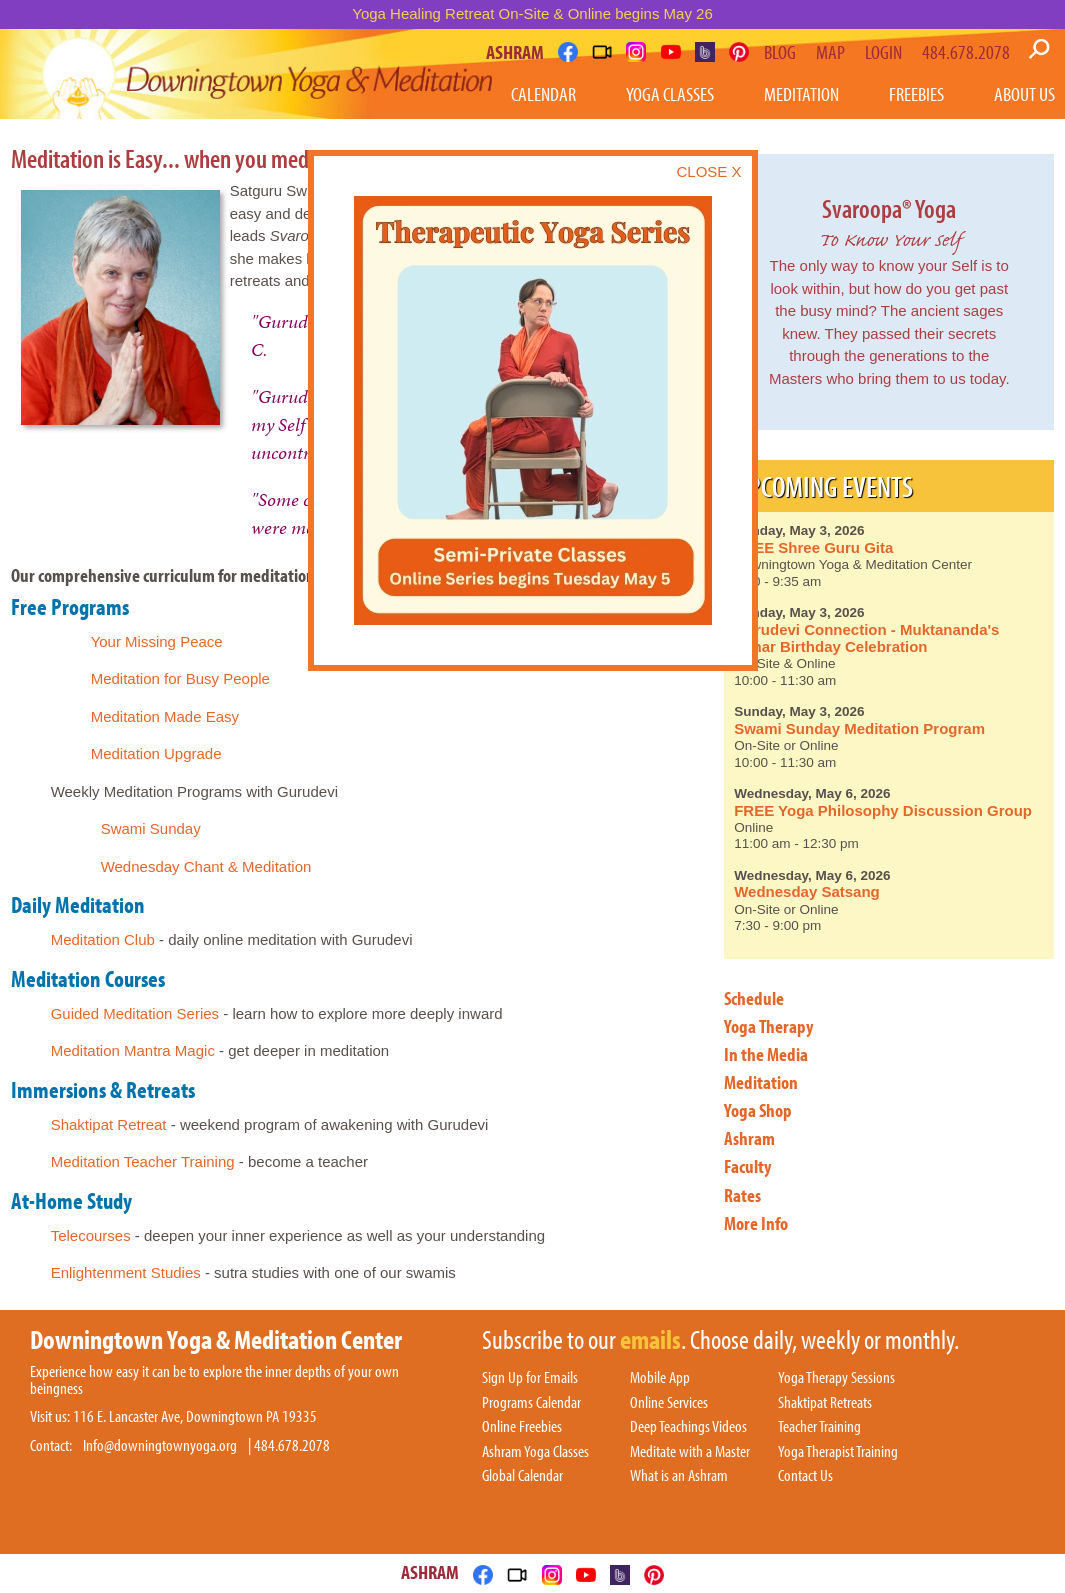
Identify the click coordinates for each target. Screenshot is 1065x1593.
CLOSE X (708, 171)
